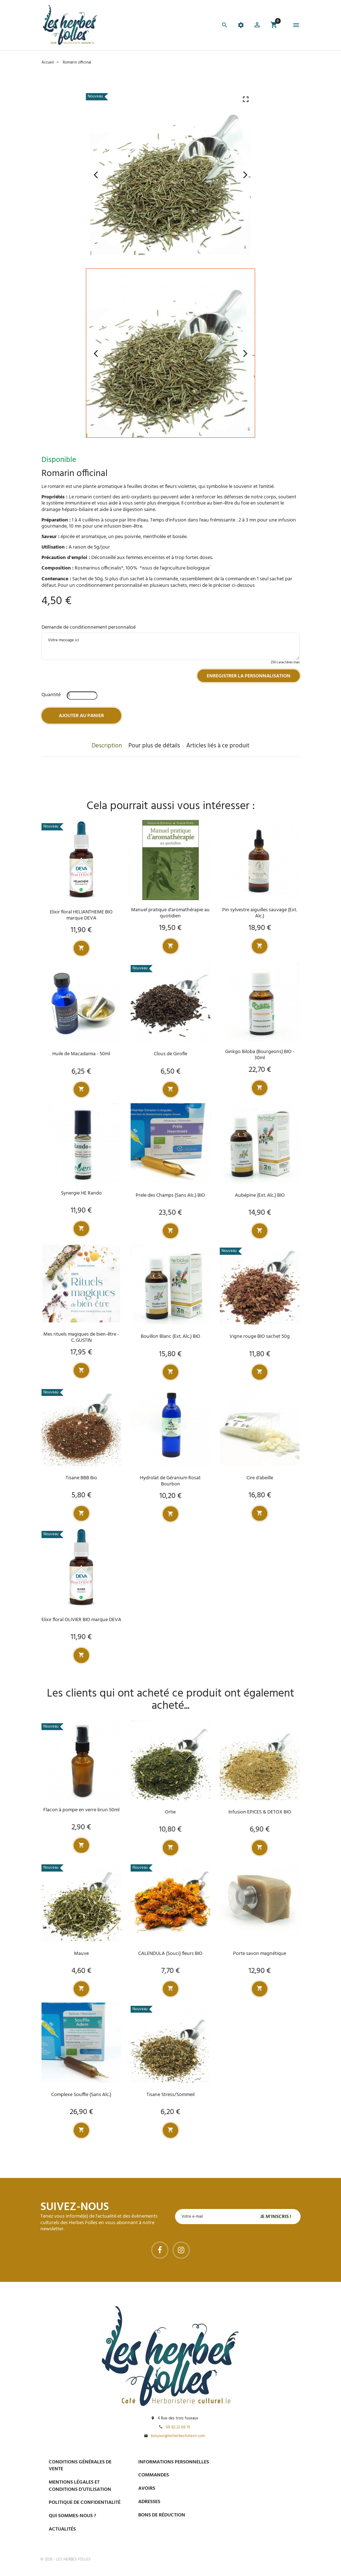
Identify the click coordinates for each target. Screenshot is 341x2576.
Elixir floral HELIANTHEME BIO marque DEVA (81, 915)
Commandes (153, 2475)
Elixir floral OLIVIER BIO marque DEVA (81, 1620)
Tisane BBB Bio (81, 1478)
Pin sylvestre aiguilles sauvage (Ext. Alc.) (259, 913)
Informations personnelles (173, 2462)
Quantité (51, 695)
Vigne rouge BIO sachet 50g (259, 1336)
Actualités (62, 2529)
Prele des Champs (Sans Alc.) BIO (170, 1195)
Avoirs (146, 2488)
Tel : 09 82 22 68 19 (256, 2536)
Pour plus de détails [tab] (154, 746)
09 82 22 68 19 (178, 2427)
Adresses (149, 2502)
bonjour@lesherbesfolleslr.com (178, 2436)
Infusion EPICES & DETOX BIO (259, 1812)
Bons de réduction (161, 2515)
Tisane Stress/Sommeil (170, 2095)
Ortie (170, 1812)
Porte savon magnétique (259, 1953)
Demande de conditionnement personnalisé (88, 627)
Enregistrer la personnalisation (248, 676)
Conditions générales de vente (80, 2465)
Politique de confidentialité (85, 2502)
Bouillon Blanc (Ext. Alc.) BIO (170, 1336)
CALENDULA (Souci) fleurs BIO (170, 1953)
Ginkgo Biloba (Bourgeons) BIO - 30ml (259, 1055)
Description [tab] (107, 746)
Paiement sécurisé (258, 2462)
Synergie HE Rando (81, 1193)
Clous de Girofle (170, 1054)
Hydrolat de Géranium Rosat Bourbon (170, 1481)
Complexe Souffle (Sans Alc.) (81, 2095)
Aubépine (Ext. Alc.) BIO (260, 1195)
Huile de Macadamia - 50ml (81, 1054)
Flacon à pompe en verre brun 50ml (81, 1810)
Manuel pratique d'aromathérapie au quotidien (170, 913)
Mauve (81, 1953)
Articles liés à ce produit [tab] (217, 746)
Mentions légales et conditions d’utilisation (80, 2486)
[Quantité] (82, 695)
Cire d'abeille (259, 1478)
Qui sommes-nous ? (72, 2516)
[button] (257, 26)
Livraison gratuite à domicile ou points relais (268, 2499)
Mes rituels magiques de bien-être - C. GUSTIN (81, 1337)
